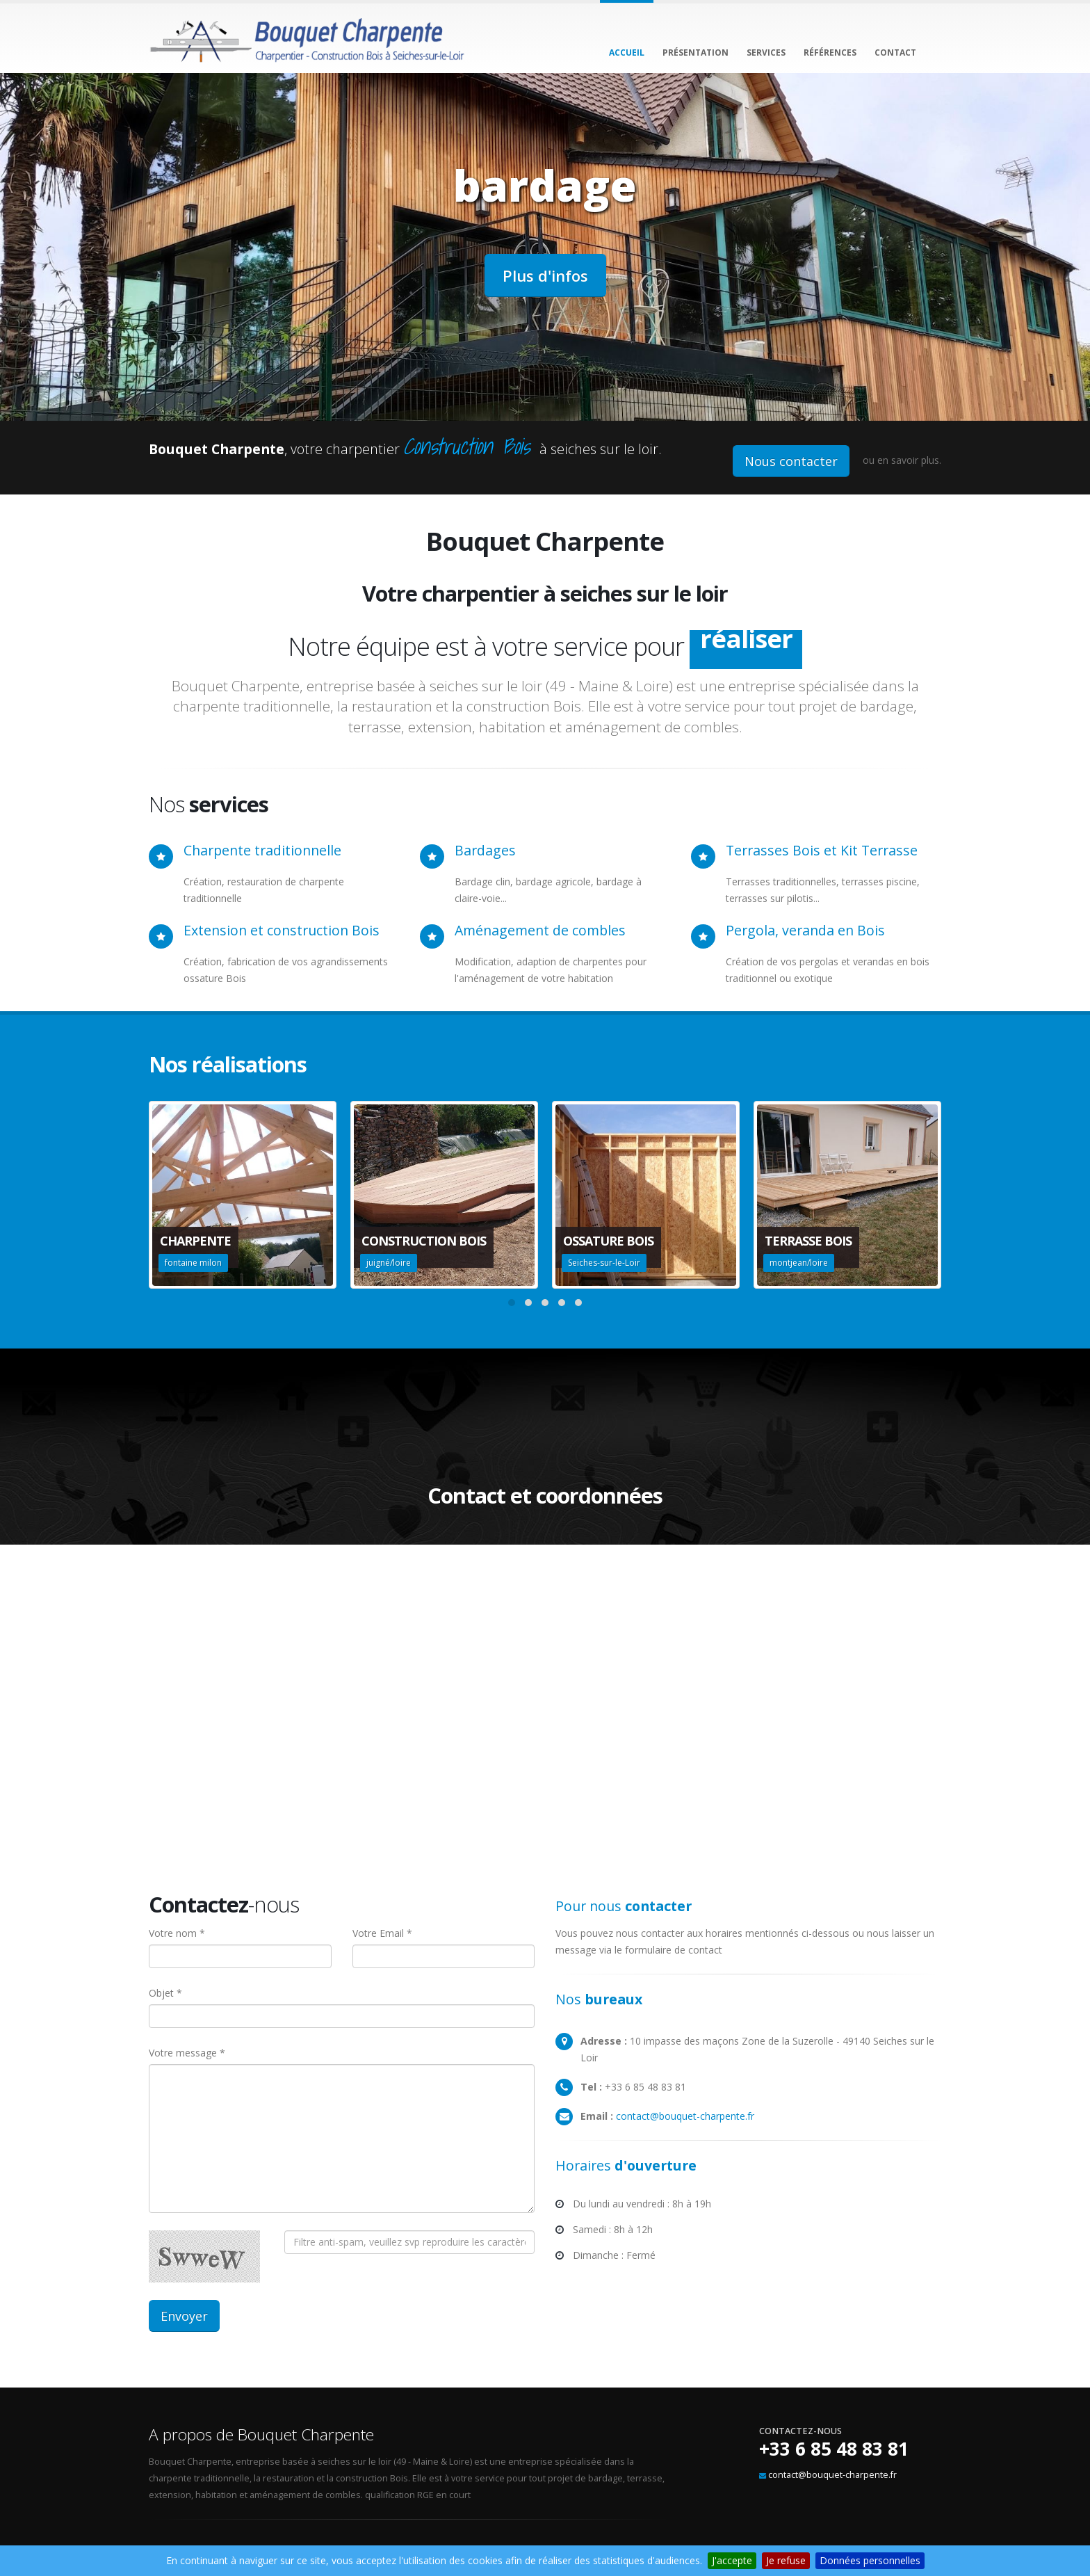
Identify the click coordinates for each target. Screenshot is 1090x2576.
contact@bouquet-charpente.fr (685, 2116)
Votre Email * (382, 1933)
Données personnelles (870, 2560)
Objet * (165, 1992)
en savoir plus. (909, 460)
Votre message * (187, 2052)
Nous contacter (791, 461)
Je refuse (786, 2560)
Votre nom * (177, 1933)
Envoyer (184, 2316)
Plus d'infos (545, 275)
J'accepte (732, 2560)
